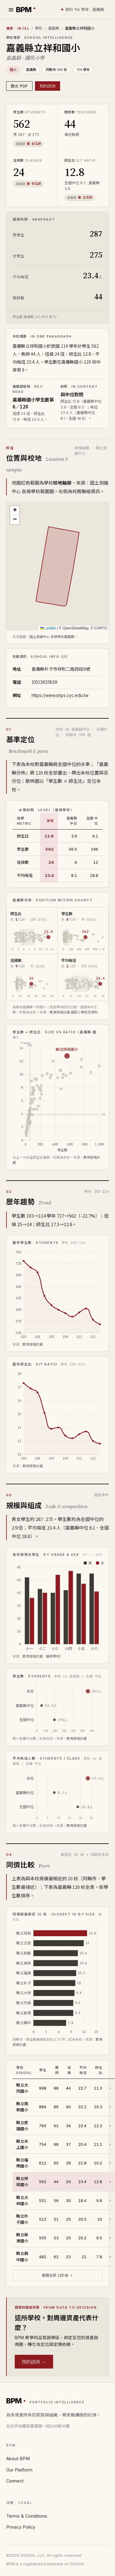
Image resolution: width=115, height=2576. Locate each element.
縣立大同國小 (22, 2088)
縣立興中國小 (22, 2256)
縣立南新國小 (22, 2106)
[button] (14, 510)
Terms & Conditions (26, 2516)
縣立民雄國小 (22, 2125)
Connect (15, 2480)
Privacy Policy (20, 2527)
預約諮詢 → (34, 2361)
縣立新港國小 (22, 2238)
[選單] (11, 9)
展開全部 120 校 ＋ (57, 2275)
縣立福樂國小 (22, 2163)
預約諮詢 (48, 86)
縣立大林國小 (22, 2200)
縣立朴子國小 (22, 2219)
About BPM (18, 2458)
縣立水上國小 (22, 2144)
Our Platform (19, 2469)
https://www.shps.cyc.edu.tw (60, 695)
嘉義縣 (53, 28)
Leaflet (48, 628)
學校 (38, 28)
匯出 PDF (19, 86)
